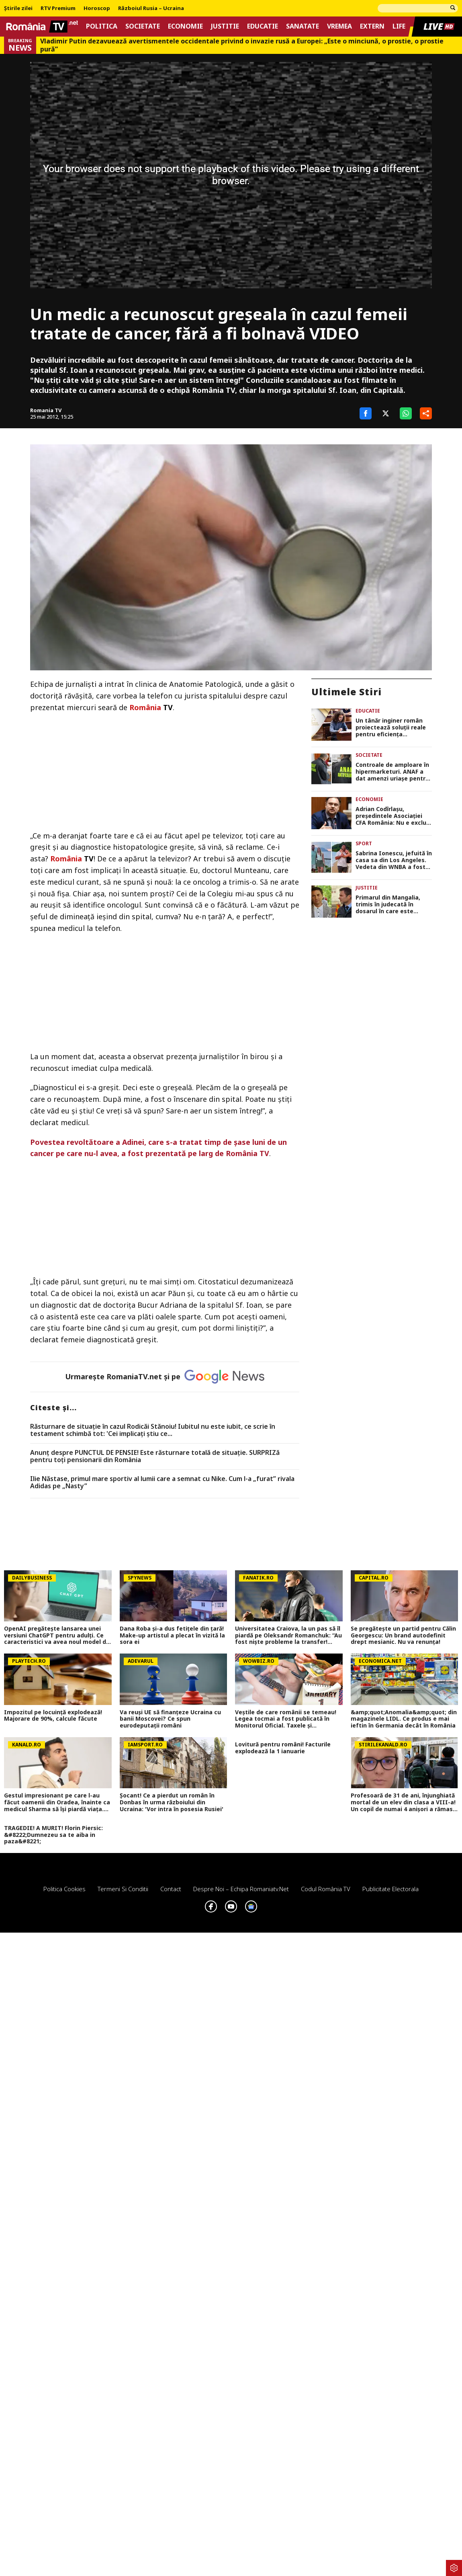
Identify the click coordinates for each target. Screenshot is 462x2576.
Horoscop (97, 8)
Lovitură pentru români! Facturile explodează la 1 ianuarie (283, 1748)
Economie (185, 26)
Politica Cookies (64, 1888)
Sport (364, 843)
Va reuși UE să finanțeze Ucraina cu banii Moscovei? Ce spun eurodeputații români (170, 1719)
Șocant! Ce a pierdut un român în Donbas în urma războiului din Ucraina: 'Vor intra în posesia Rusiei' (171, 1802)
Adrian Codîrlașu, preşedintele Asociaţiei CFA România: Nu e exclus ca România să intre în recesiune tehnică (392, 816)
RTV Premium (58, 8)
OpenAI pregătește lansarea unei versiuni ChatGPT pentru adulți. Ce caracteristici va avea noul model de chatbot (57, 1635)
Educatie (262, 26)
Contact (170, 1888)
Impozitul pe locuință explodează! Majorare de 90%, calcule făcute (53, 1716)
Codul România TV (325, 1888)
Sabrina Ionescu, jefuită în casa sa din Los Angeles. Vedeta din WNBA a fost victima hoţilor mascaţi (394, 860)
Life (398, 26)
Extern (372, 26)
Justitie (225, 26)
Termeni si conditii (123, 1888)
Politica (101, 26)
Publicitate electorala (390, 1888)
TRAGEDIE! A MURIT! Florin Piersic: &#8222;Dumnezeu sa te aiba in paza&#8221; (53, 1835)
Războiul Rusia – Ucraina (151, 8)
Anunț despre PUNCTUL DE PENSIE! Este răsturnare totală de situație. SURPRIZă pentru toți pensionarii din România (155, 1456)
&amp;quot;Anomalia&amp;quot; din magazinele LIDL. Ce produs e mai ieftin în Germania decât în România (404, 1719)
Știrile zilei (18, 8)
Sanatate (302, 26)
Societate (142, 26)
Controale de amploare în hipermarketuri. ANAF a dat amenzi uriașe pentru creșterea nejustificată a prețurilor (392, 772)
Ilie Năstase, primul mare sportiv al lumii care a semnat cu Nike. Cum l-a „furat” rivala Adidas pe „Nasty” (162, 1482)
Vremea (339, 26)
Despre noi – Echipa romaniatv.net (241, 1888)
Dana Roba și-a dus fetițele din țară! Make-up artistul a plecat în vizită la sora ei (172, 1635)
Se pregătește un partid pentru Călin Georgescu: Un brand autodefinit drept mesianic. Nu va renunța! (403, 1635)
